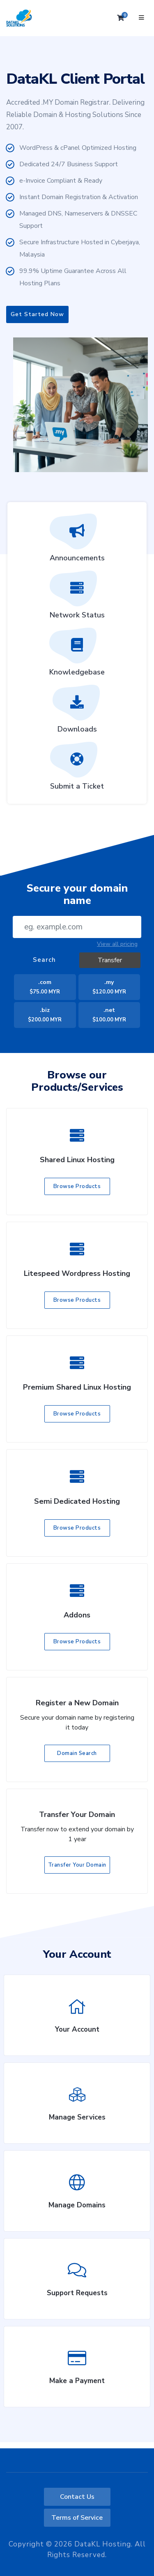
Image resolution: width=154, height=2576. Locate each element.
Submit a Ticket (77, 769)
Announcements (77, 540)
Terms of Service (77, 2517)
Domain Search (77, 1753)
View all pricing (117, 944)
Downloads (77, 712)
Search (44, 960)
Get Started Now (37, 314)
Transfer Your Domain (77, 1865)
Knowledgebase (77, 655)
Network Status (77, 598)
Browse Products (77, 1186)
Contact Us (77, 2496)
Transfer (110, 960)
